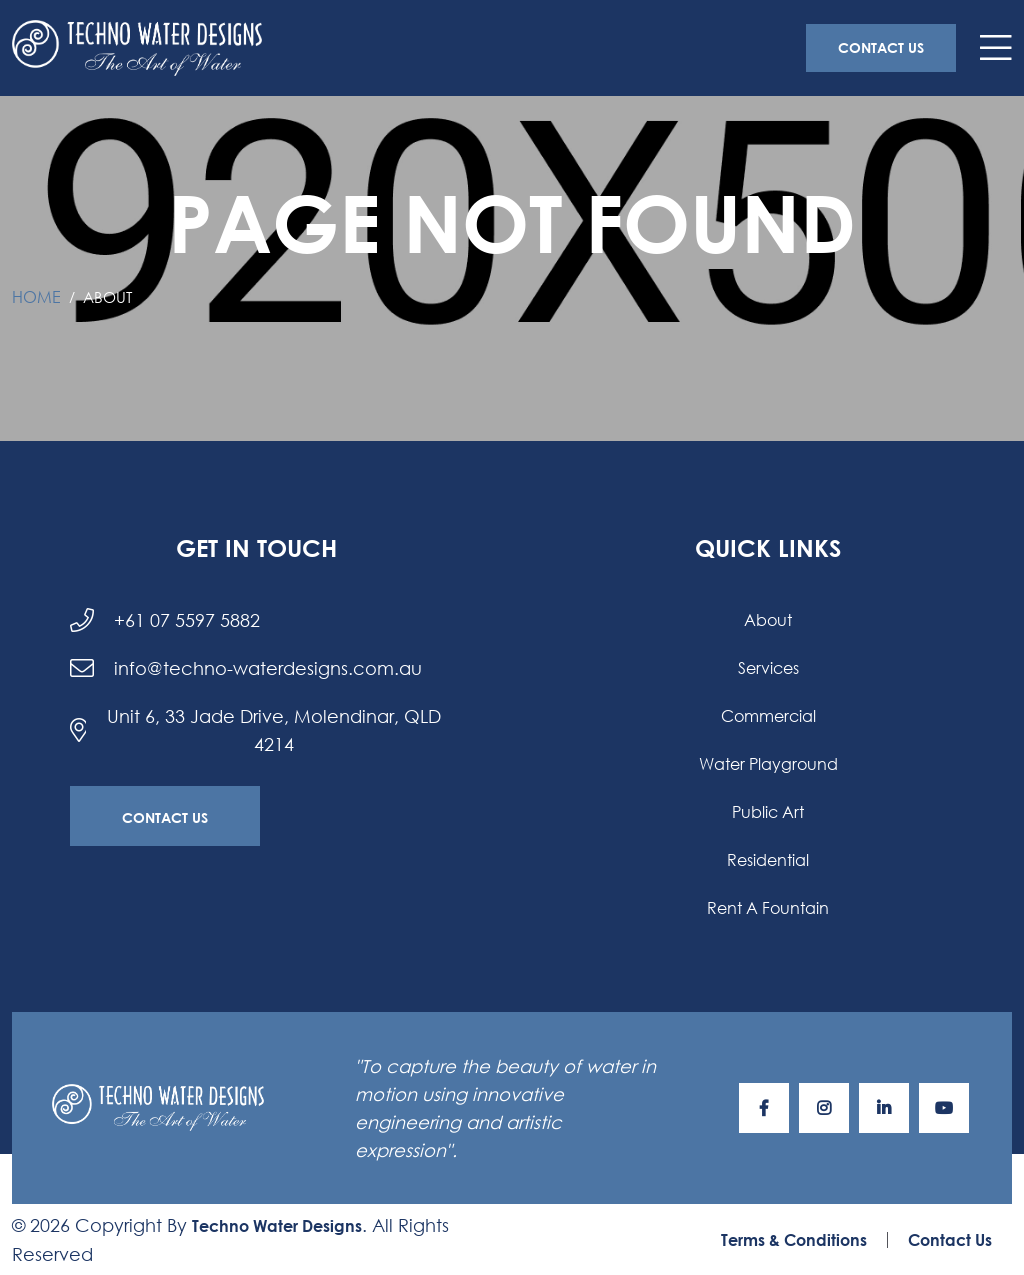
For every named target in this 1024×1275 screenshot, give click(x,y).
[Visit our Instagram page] (824, 1108)
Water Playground (768, 763)
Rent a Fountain (768, 907)
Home (36, 296)
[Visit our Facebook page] (764, 1108)
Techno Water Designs (277, 1225)
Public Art (768, 811)
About (768, 619)
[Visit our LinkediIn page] (884, 1108)
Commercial (768, 715)
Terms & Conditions (794, 1240)
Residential (768, 859)
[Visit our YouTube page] (944, 1108)
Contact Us (881, 47)
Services (768, 667)
